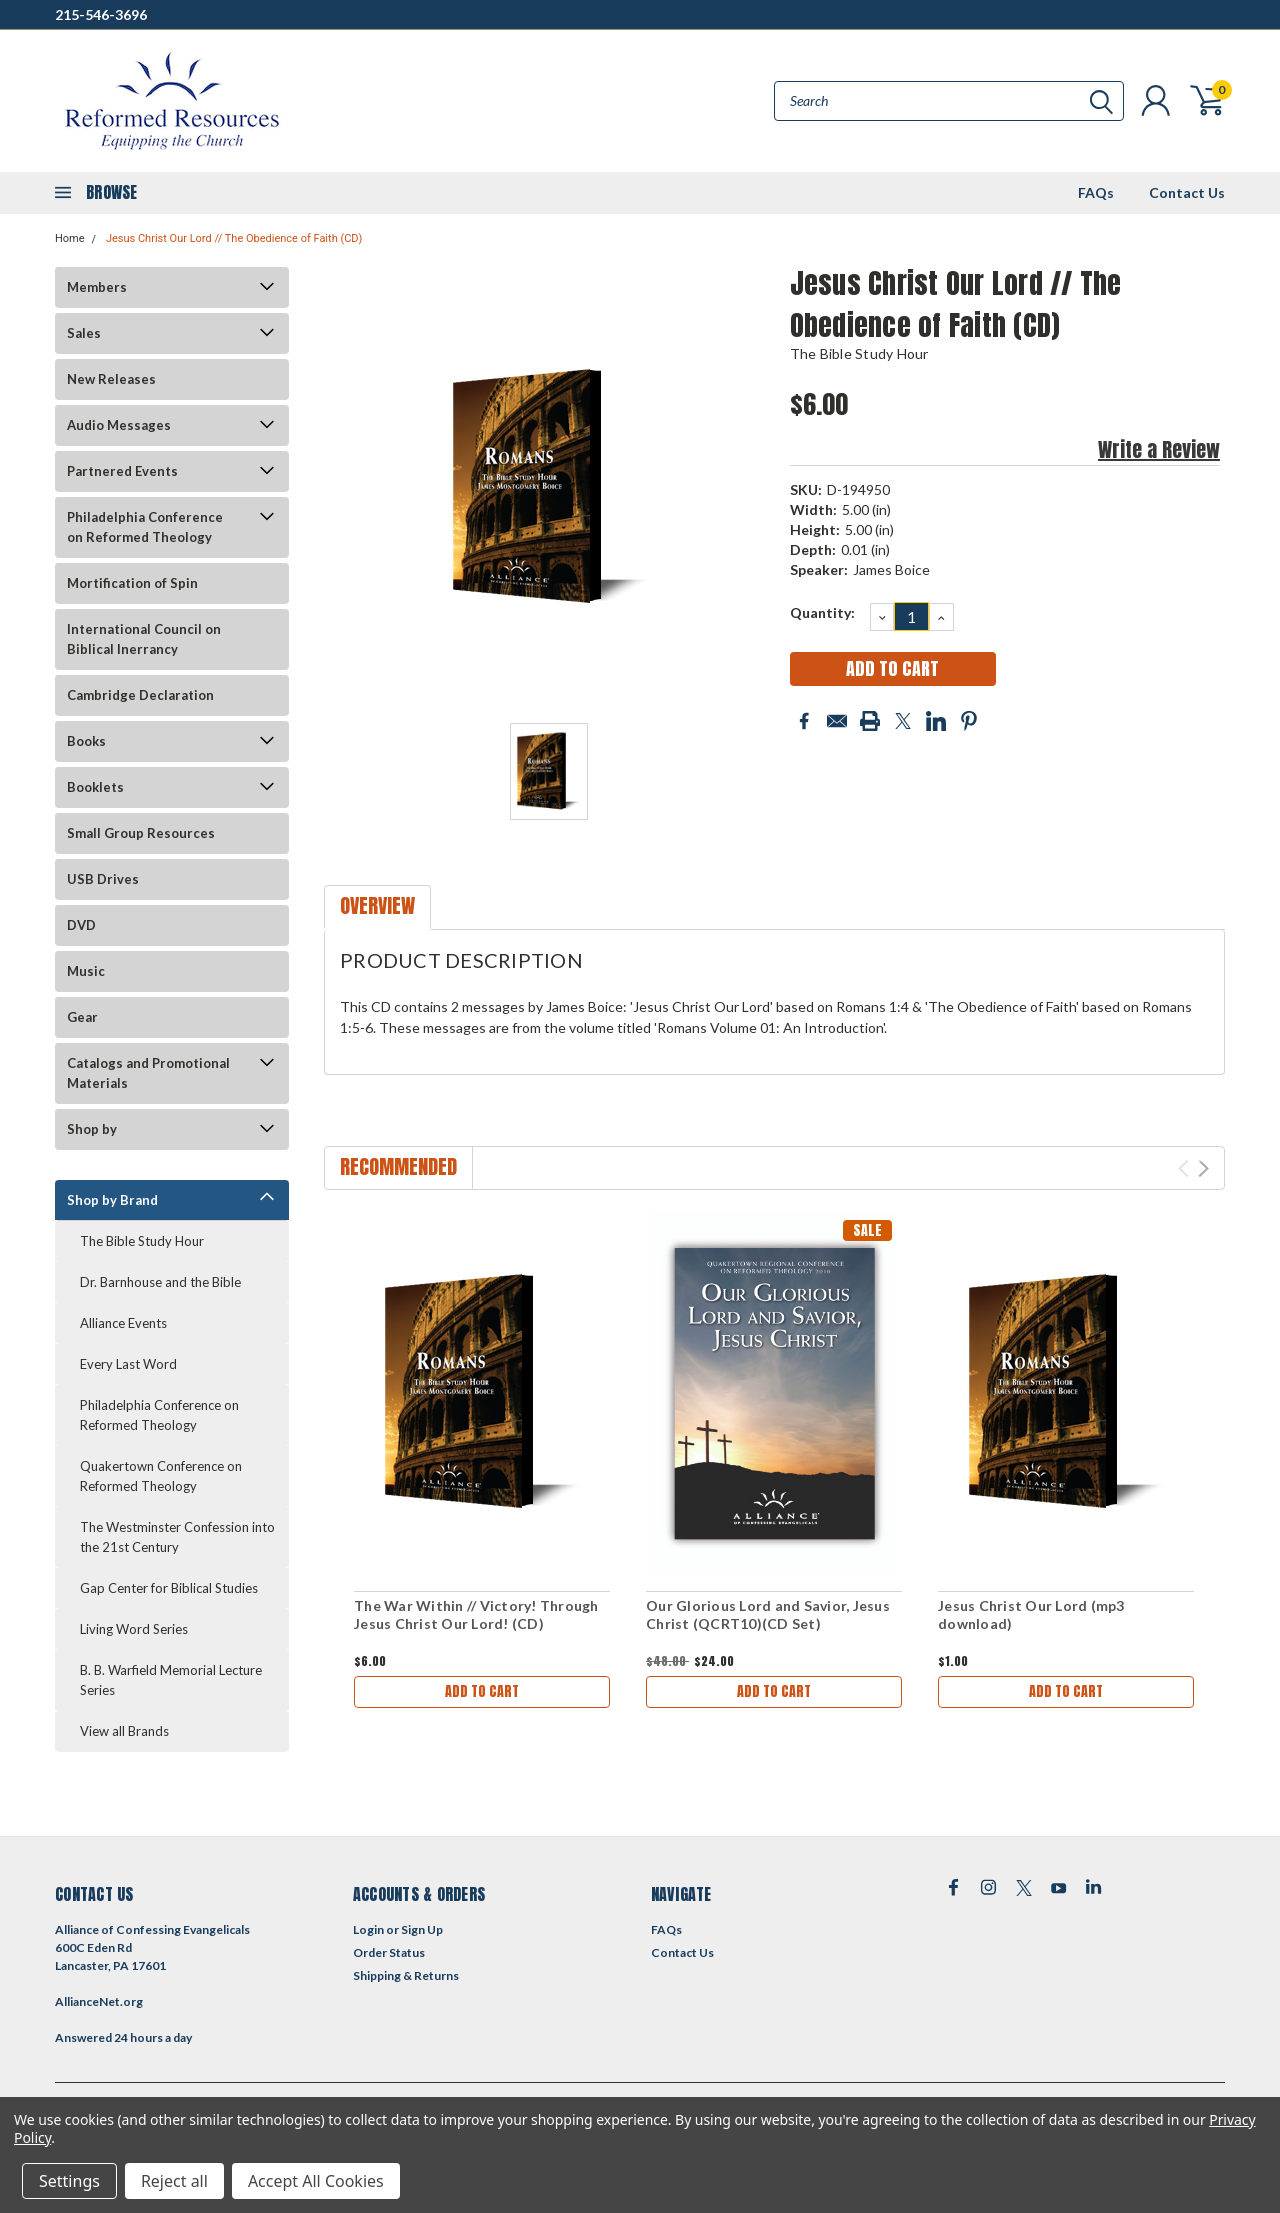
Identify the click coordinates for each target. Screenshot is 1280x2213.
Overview (377, 905)
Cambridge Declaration (140, 695)
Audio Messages (119, 425)
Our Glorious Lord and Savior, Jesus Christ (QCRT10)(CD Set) (768, 1614)
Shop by (92, 1129)
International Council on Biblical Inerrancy (144, 639)
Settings (69, 2181)
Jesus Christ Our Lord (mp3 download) (1031, 1614)
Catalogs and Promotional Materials (148, 1073)
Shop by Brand (112, 1200)
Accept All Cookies (316, 2181)
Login (368, 1929)
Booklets (95, 787)
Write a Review (1159, 449)
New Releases (111, 379)
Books (86, 741)
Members (97, 287)
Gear (82, 1017)
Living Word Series (134, 1629)
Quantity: (822, 612)
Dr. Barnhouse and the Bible (160, 1282)
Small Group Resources (141, 833)
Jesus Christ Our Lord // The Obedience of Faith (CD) (234, 238)
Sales (84, 333)
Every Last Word (128, 1364)
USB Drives (103, 879)
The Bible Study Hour (142, 1241)
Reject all (174, 2181)
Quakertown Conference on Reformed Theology (161, 1476)
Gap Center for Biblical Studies (169, 1588)
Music (86, 971)
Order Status (389, 1952)
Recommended (398, 1166)
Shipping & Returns (406, 1975)
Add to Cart (482, 1691)
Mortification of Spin (132, 583)
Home (70, 238)
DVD (81, 925)
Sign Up (422, 1929)
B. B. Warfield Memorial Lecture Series (171, 1680)
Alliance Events (123, 1323)
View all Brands (124, 1731)
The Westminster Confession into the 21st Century (177, 1537)
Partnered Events (122, 471)
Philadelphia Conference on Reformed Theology (145, 527)
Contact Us (1187, 192)
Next (1203, 1168)
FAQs (1096, 192)
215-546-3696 (101, 14)
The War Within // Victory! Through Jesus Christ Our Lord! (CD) (476, 1614)
